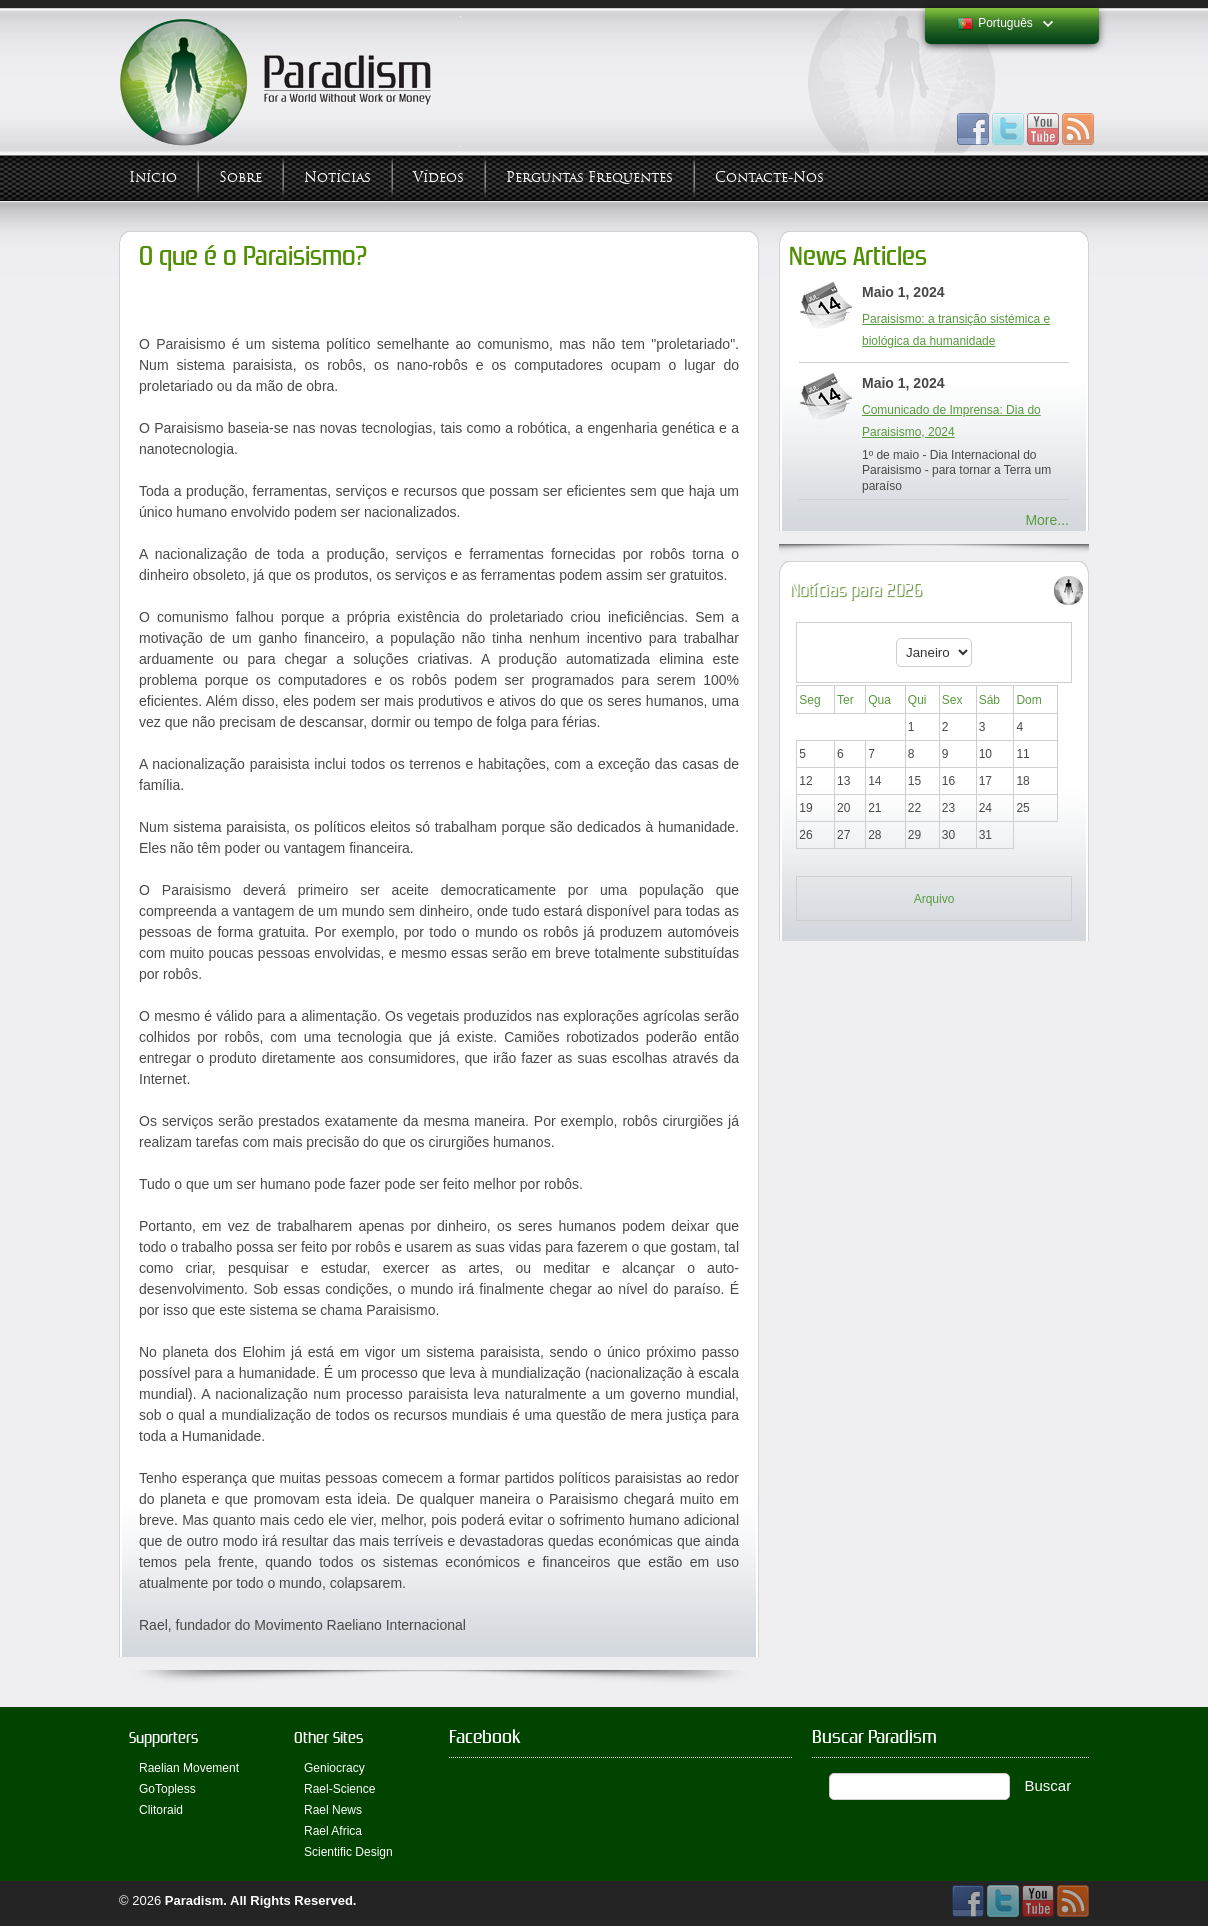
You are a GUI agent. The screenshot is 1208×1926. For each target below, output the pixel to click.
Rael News (333, 1810)
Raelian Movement (189, 1768)
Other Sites (328, 1737)
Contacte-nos (769, 177)
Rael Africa (333, 1831)
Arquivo (934, 899)
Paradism (194, 1900)
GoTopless (167, 1789)
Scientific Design (348, 1852)
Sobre (240, 177)
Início (153, 177)
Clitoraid (161, 1810)
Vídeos (438, 177)
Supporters (163, 1737)
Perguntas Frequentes (589, 177)
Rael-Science (339, 1789)
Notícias (337, 177)
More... (1047, 520)
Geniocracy (334, 1768)
